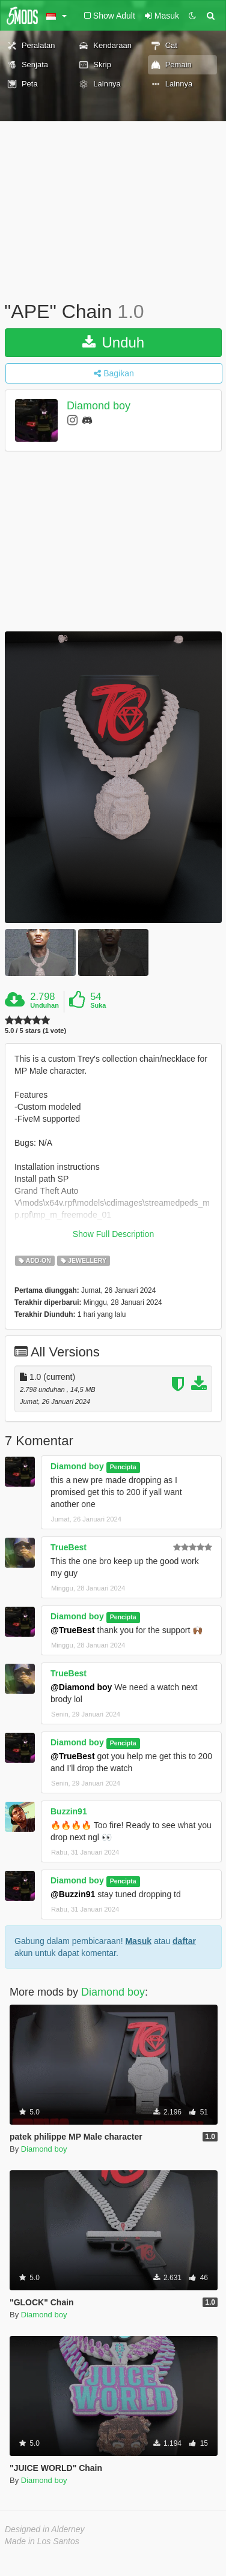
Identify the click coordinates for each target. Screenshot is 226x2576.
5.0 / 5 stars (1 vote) (35, 1031)
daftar (184, 1941)
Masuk (138, 1941)
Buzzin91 (68, 1811)
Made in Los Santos (42, 2541)
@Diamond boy (81, 1687)
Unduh (113, 342)
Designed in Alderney (45, 2529)
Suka (98, 1005)
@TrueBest (72, 1630)
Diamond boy (98, 406)
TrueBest (68, 1547)
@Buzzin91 (72, 1894)
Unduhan (44, 1005)
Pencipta (123, 1466)
